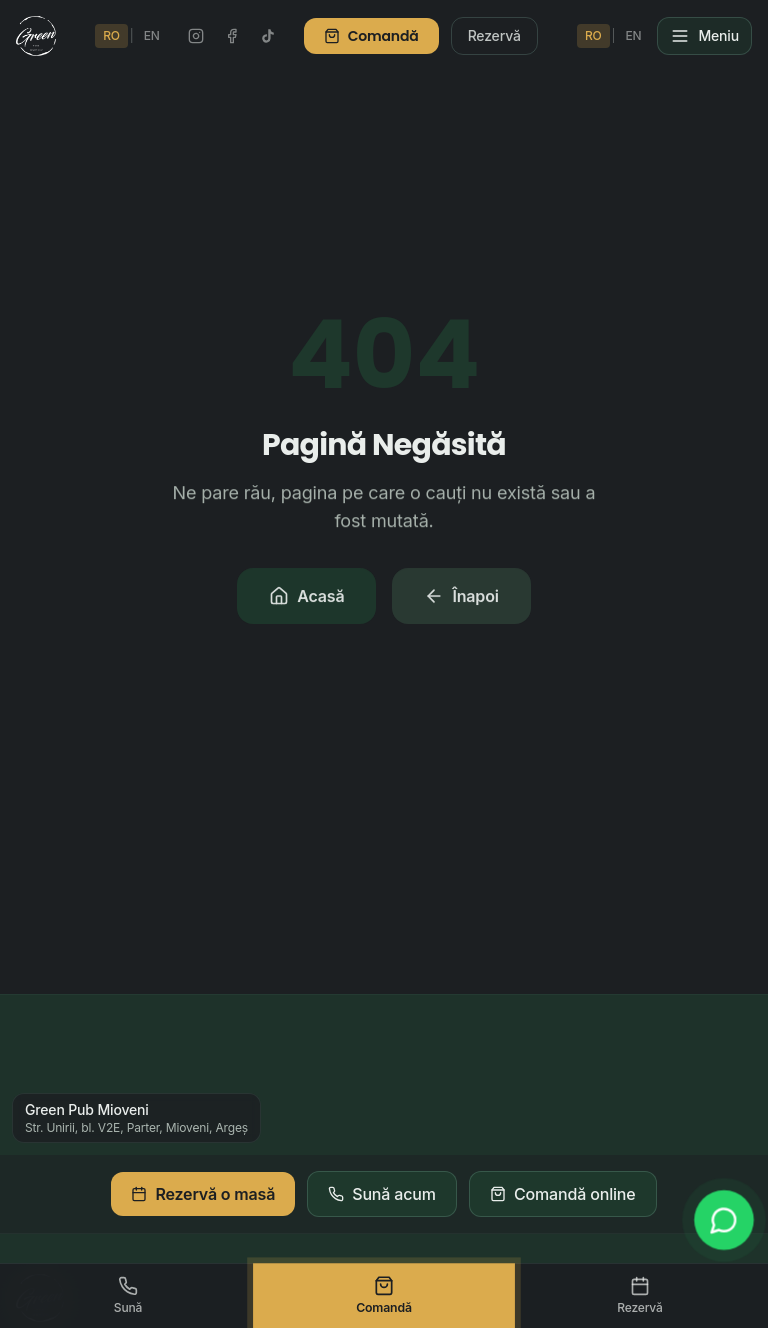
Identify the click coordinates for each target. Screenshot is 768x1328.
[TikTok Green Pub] (268, 36)
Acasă (306, 598)
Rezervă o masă (203, 1194)
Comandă (371, 36)
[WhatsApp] (723, 1219)
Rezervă (494, 35)
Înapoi (461, 598)
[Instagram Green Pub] (196, 36)
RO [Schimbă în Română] (111, 35)
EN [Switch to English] (152, 35)
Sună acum (382, 1194)
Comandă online (563, 1194)
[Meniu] (704, 36)
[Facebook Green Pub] (232, 36)
